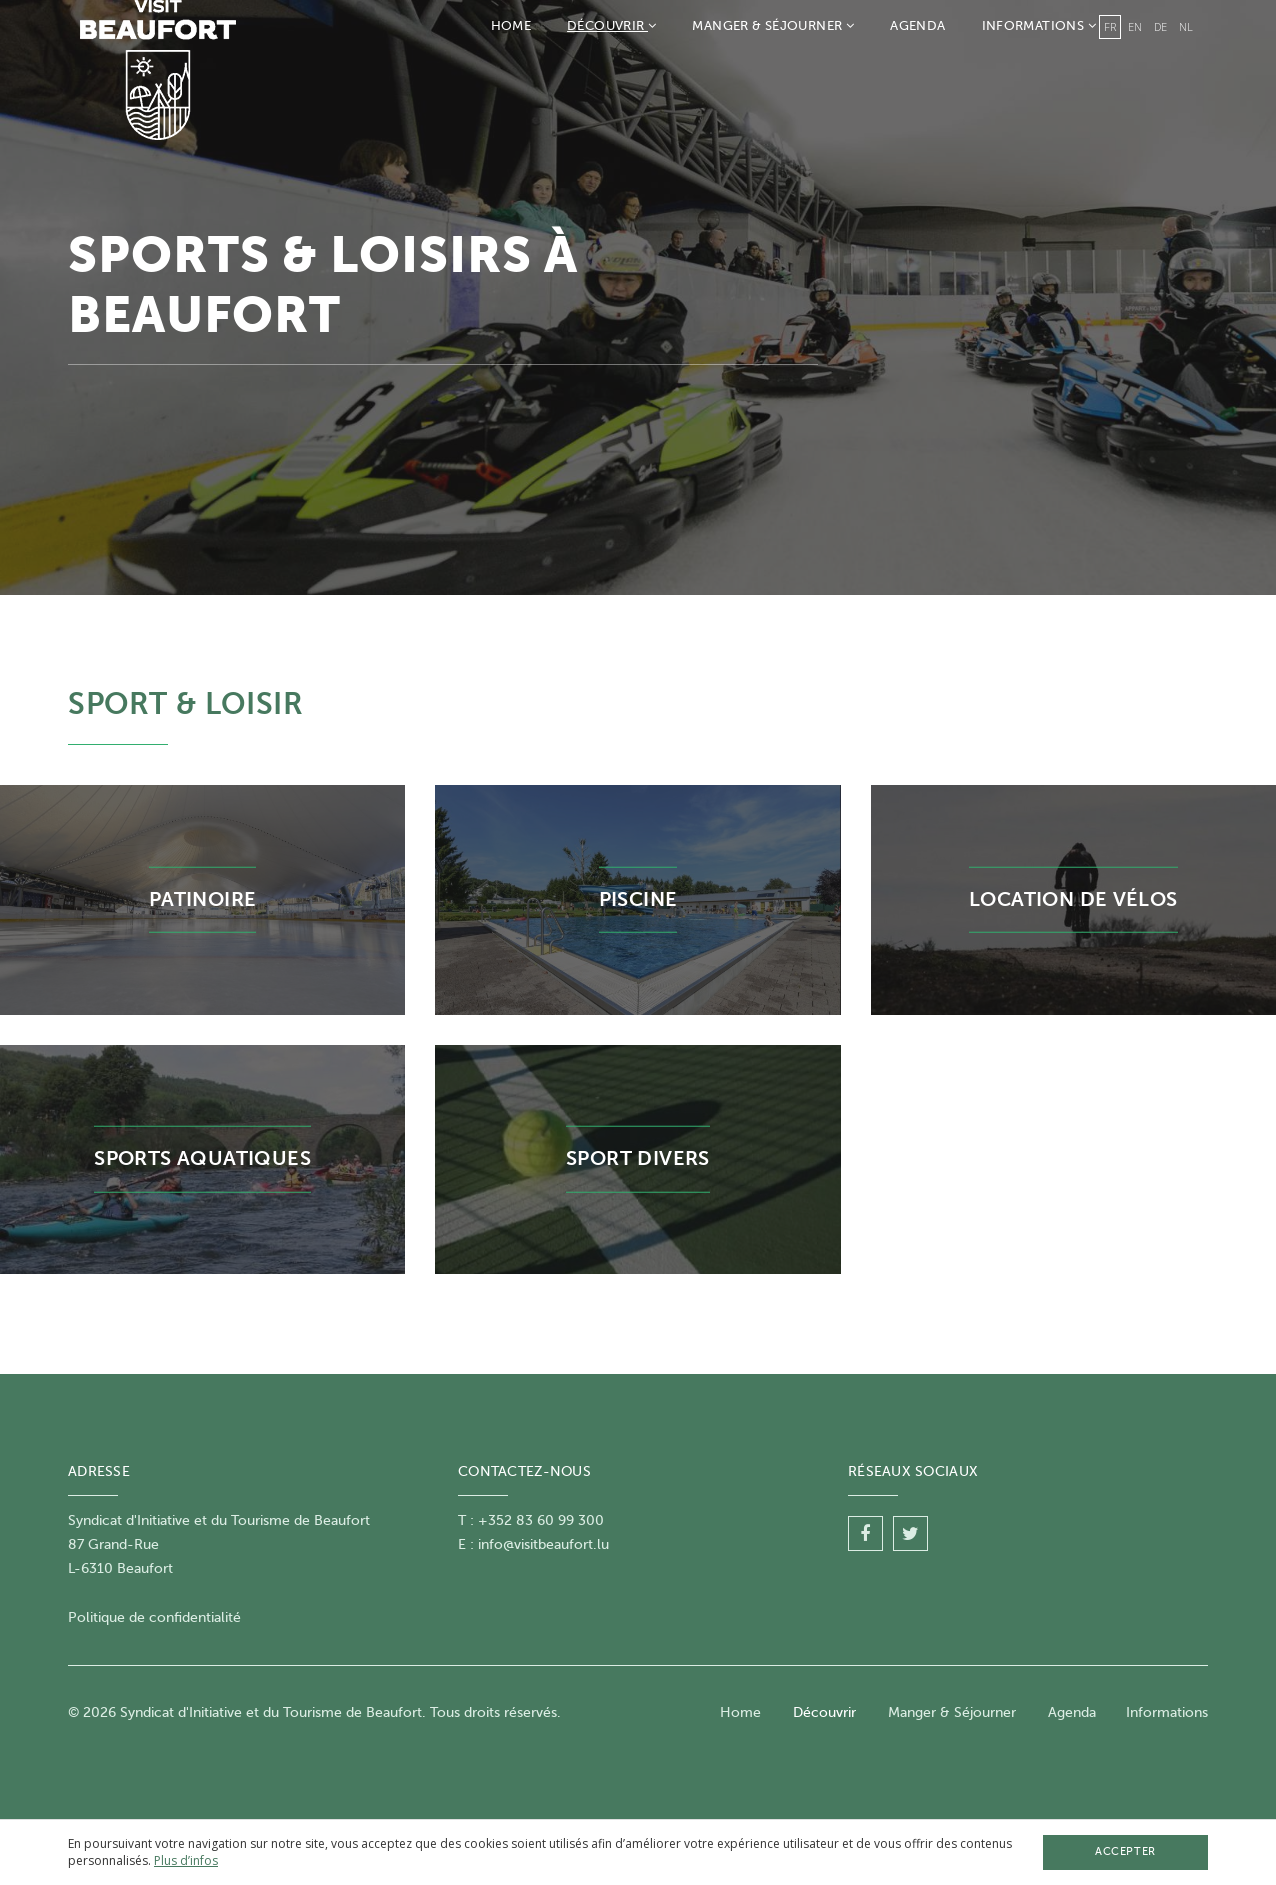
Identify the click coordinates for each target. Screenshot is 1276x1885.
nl (1186, 26)
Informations (1039, 25)
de (1160, 26)
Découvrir (611, 25)
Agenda (917, 25)
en (1135, 26)
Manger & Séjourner (773, 25)
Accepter (1125, 1851)
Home (511, 25)
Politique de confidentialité (154, 1617)
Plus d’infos (186, 1860)
